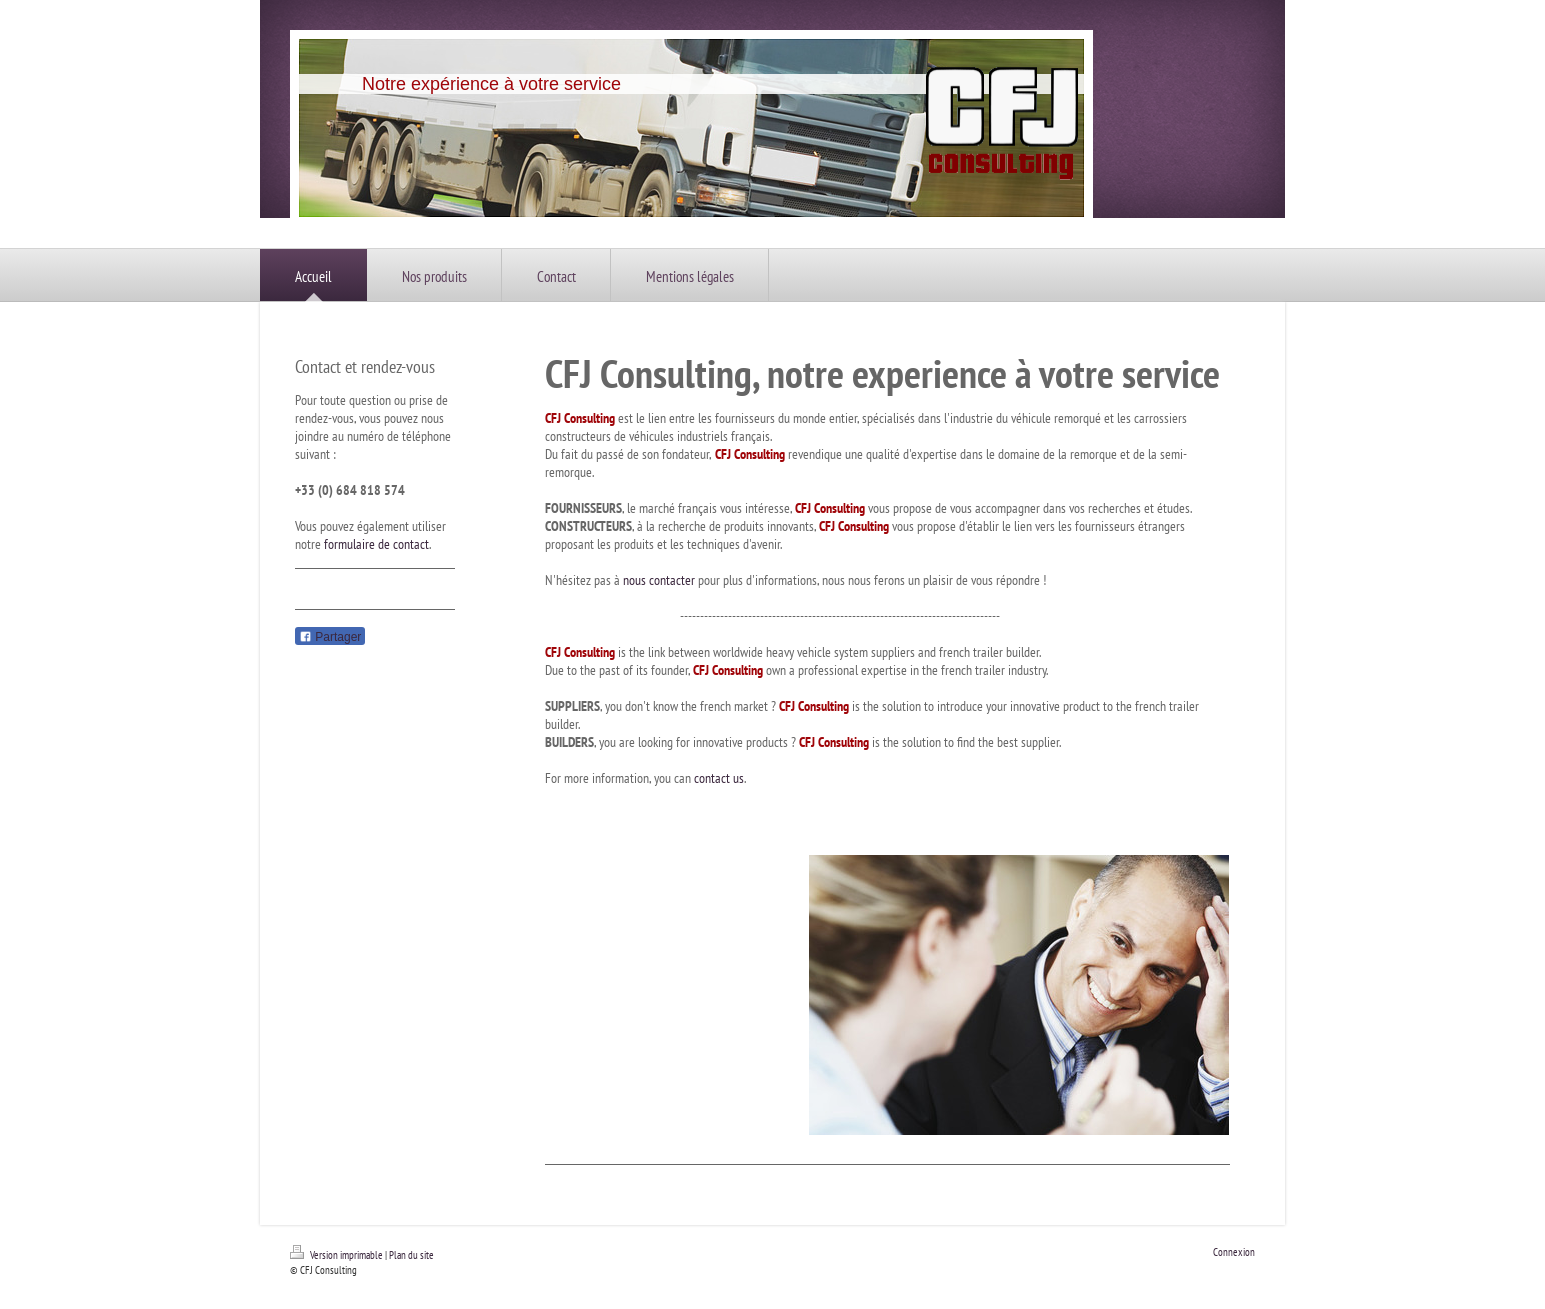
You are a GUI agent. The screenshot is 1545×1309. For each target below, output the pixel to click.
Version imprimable (337, 1255)
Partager (330, 637)
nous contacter (659, 580)
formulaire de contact (376, 544)
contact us (719, 778)
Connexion (1234, 1252)
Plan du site (411, 1255)
